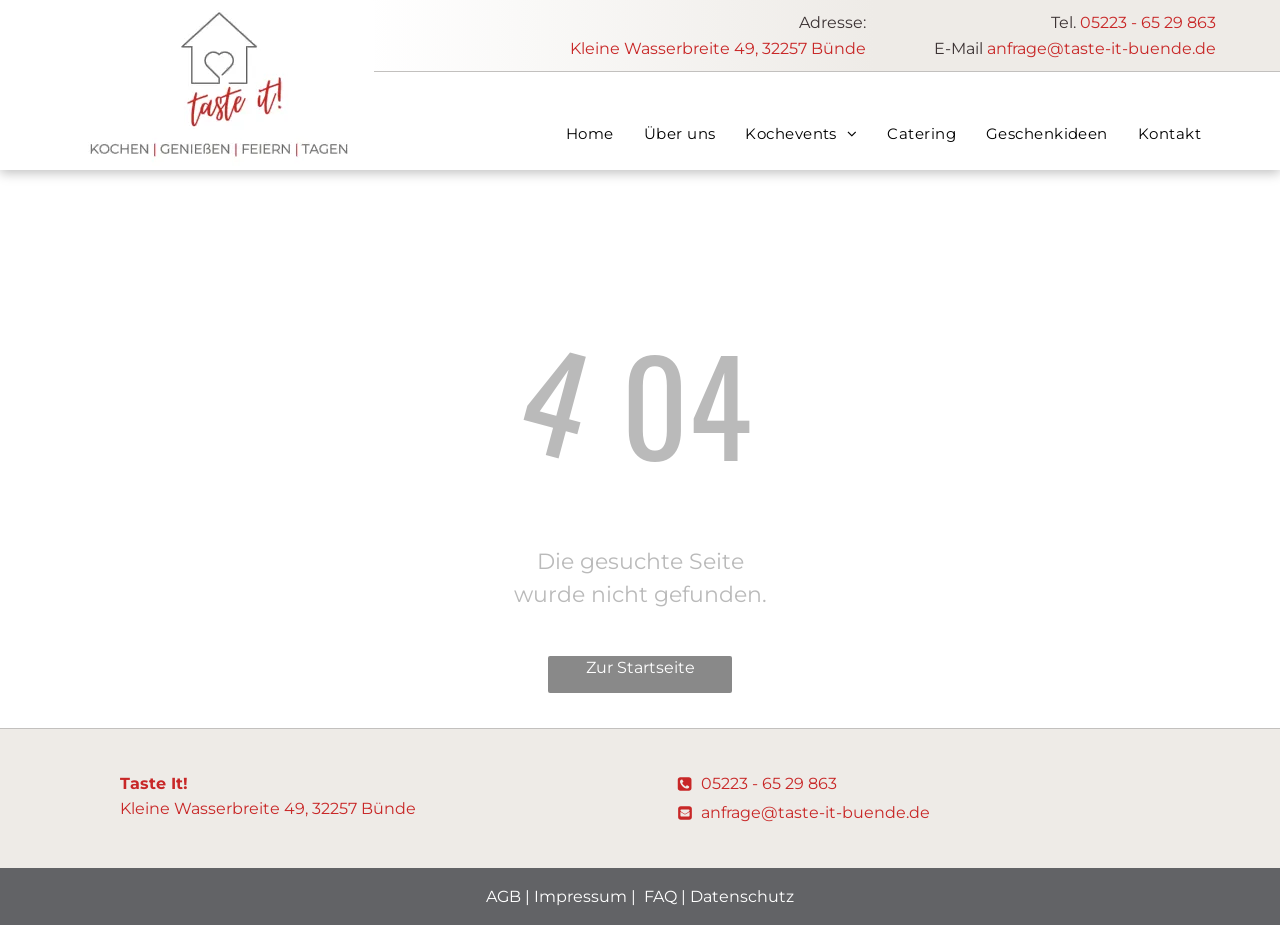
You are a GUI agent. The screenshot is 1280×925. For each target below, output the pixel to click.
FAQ (660, 896)
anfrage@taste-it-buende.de (1101, 48)
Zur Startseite (640, 667)
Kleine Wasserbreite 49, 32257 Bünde (718, 48)
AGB (503, 896)
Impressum (580, 896)
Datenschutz (742, 896)
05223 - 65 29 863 (1148, 22)
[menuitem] (590, 134)
